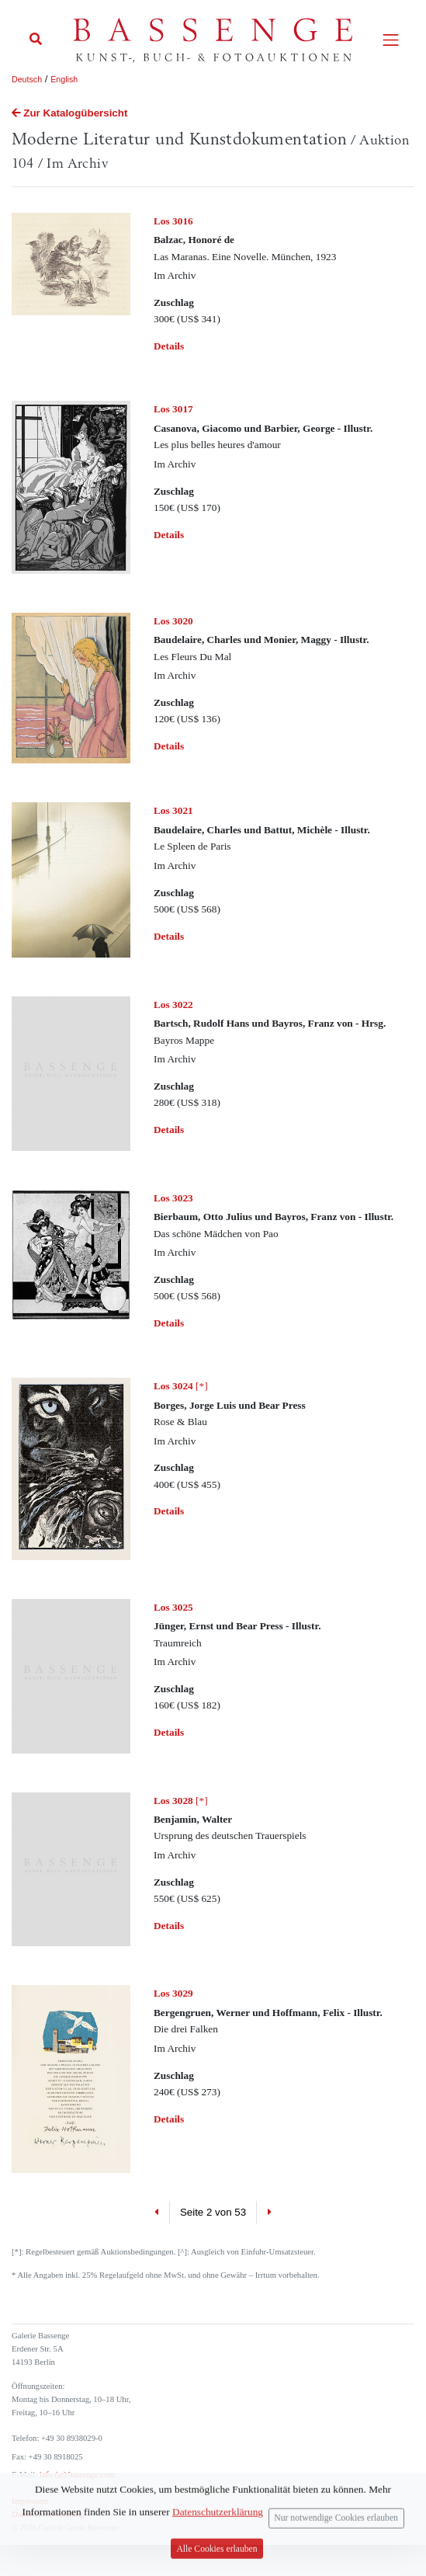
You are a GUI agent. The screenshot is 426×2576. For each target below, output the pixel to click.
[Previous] (157, 2212)
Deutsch (27, 79)
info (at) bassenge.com (75, 2474)
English (64, 79)
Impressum (30, 2501)
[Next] (269, 2212)
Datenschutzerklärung (48, 2514)
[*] (181, 1386)
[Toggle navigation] (390, 40)
